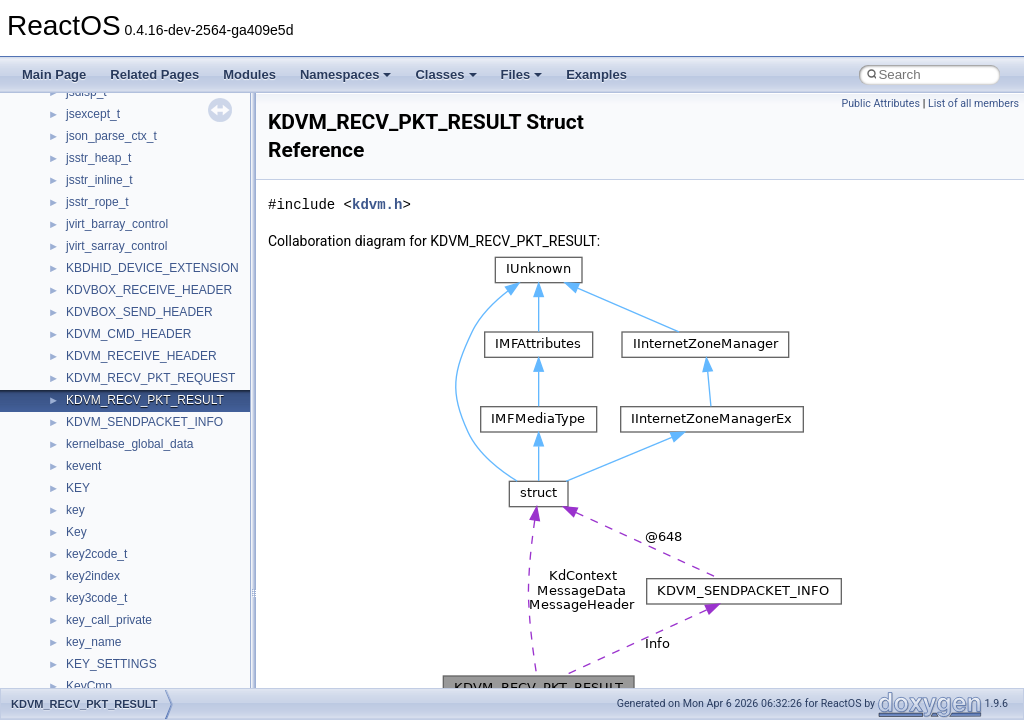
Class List (76, 549)
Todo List (58, 439)
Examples (596, 74)
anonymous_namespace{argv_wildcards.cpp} (186, 681)
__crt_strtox (97, 615)
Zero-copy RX (71, 285)
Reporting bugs (74, 263)
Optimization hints (81, 351)
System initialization (86, 307)
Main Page (54, 74)
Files (522, 74)
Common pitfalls (77, 219)
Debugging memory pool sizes (114, 241)
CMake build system (88, 197)
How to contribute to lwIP (100, 175)
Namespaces (346, 74)
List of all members (973, 103)
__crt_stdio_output (115, 593)
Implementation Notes (92, 373)
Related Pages (154, 74)
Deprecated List (76, 461)
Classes (445, 74)
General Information (87, 417)
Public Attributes (880, 103)
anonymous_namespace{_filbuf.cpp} (162, 659)
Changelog (63, 153)
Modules (249, 74)
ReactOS (42, 109)
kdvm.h (377, 204)
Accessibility (98, 637)
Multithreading (71, 329)
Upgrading (61, 131)
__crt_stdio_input (111, 571)
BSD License (68, 395)
